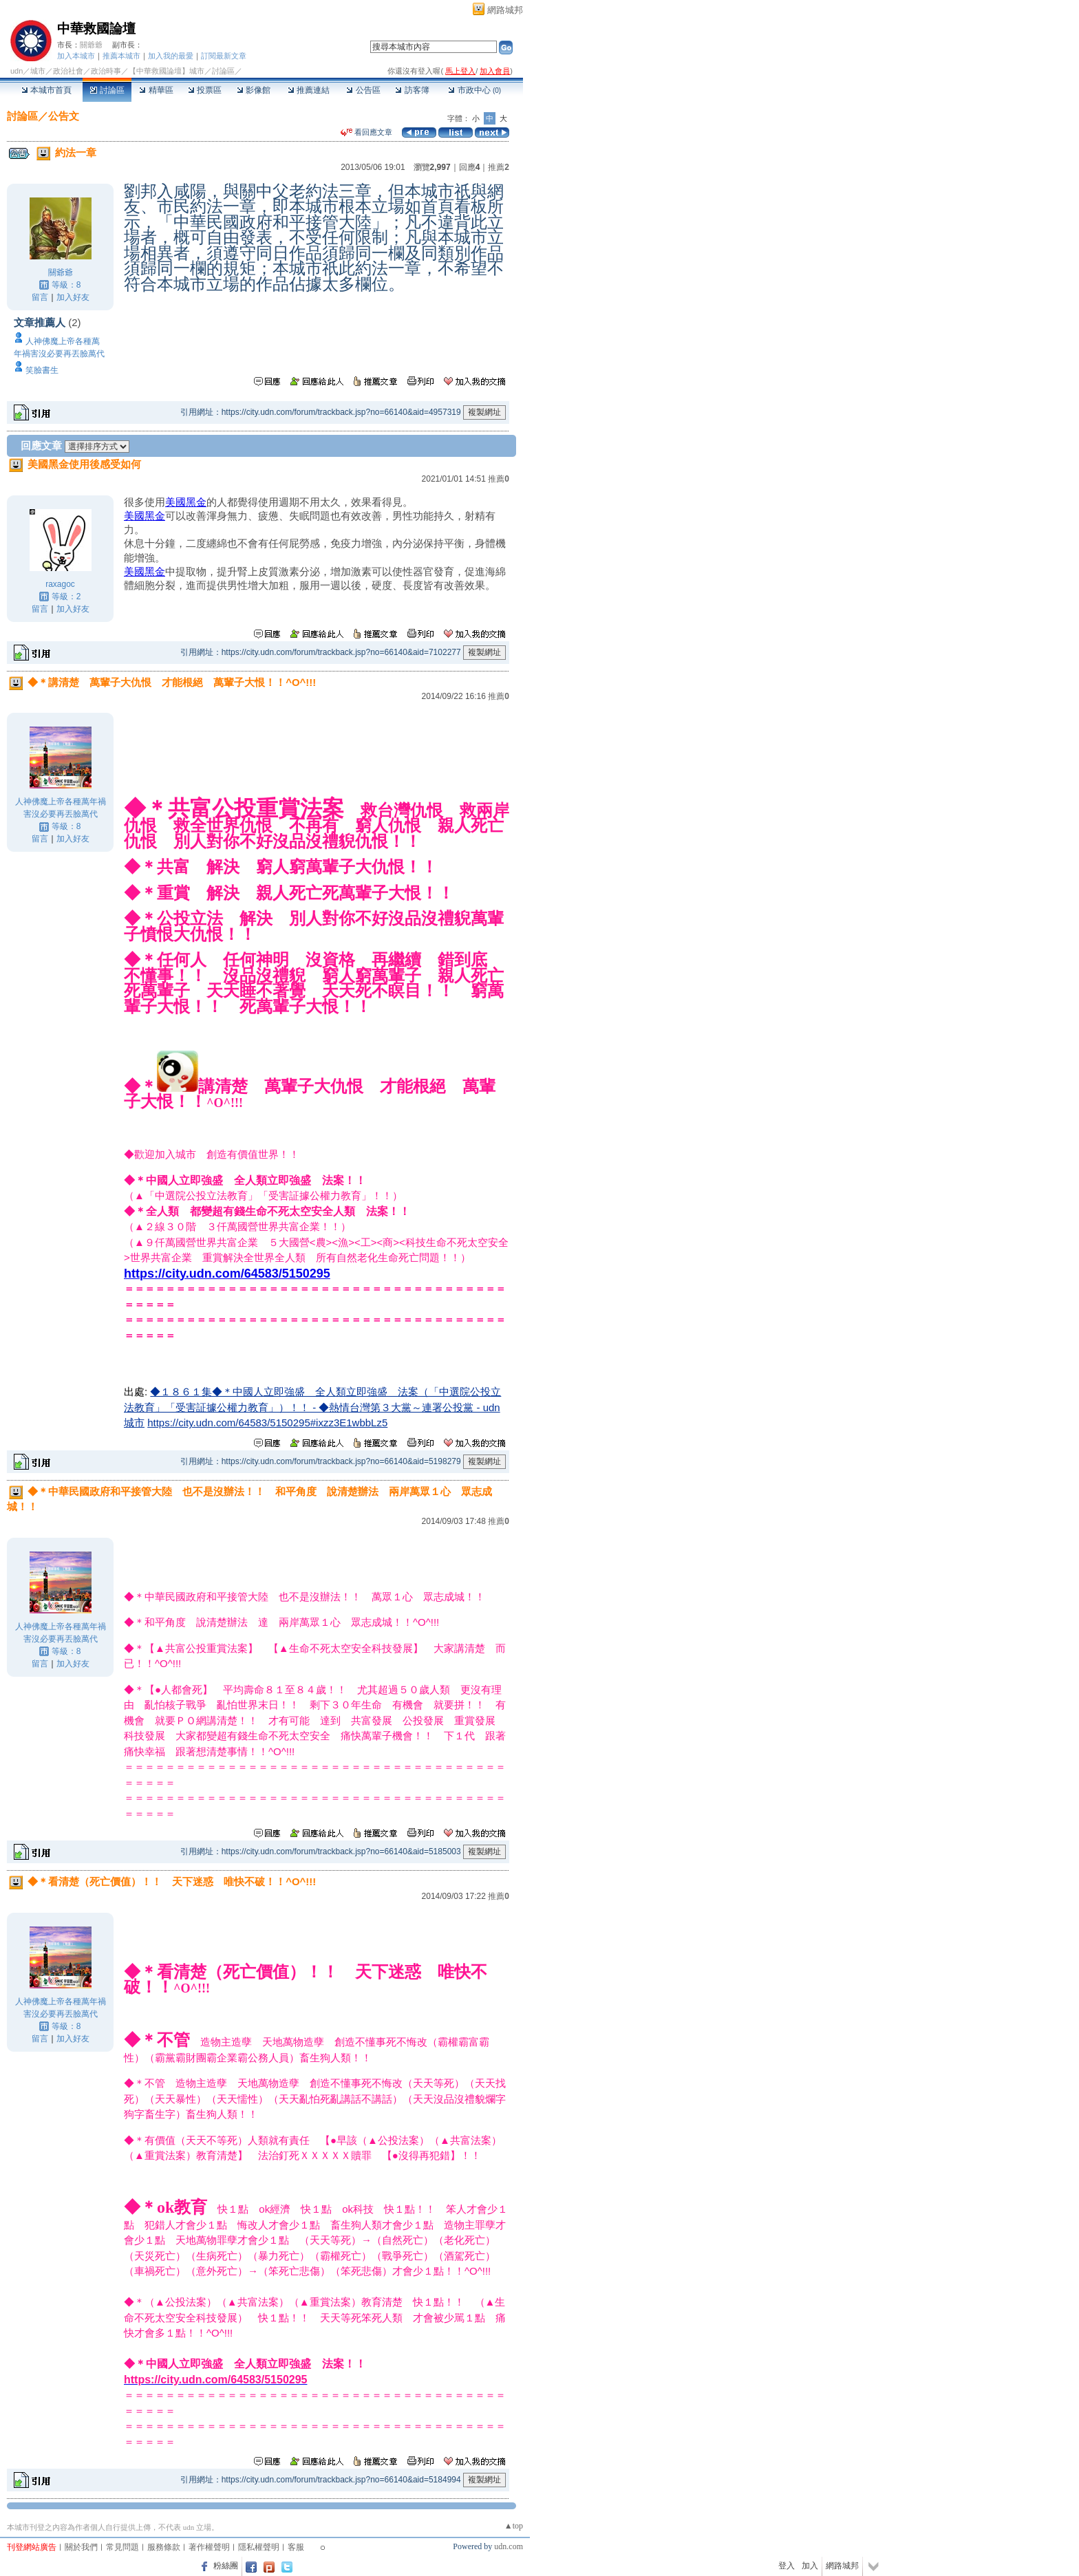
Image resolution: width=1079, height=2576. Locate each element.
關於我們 (81, 2547)
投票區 (205, 90)
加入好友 (72, 297)
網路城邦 (505, 10)
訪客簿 (412, 90)
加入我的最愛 (170, 56)
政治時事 (106, 71)
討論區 (107, 90)
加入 (810, 2565)
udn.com (508, 2546)
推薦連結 (309, 90)
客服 (296, 2547)
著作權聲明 (209, 2547)
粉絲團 (225, 2565)
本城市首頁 (46, 90)
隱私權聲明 (258, 2547)
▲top (513, 2526)
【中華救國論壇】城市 (166, 71)
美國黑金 (185, 502)
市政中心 (474, 90)
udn (16, 71)
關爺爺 (91, 45)
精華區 (156, 90)
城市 (37, 71)
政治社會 (68, 71)
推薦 (498, 167)
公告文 (63, 116)
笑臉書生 (41, 370)
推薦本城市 (121, 56)
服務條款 (163, 2547)
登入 (786, 2565)
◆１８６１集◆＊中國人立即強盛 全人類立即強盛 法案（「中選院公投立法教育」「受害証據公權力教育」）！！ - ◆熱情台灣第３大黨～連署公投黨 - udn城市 (312, 1407)
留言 (40, 297)
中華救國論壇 (96, 28)
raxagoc (60, 584)
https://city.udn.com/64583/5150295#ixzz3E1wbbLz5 (267, 1422)
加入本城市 (76, 56)
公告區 (363, 90)
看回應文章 (366, 132)
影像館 (253, 90)
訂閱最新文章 (223, 56)
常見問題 (122, 2547)
